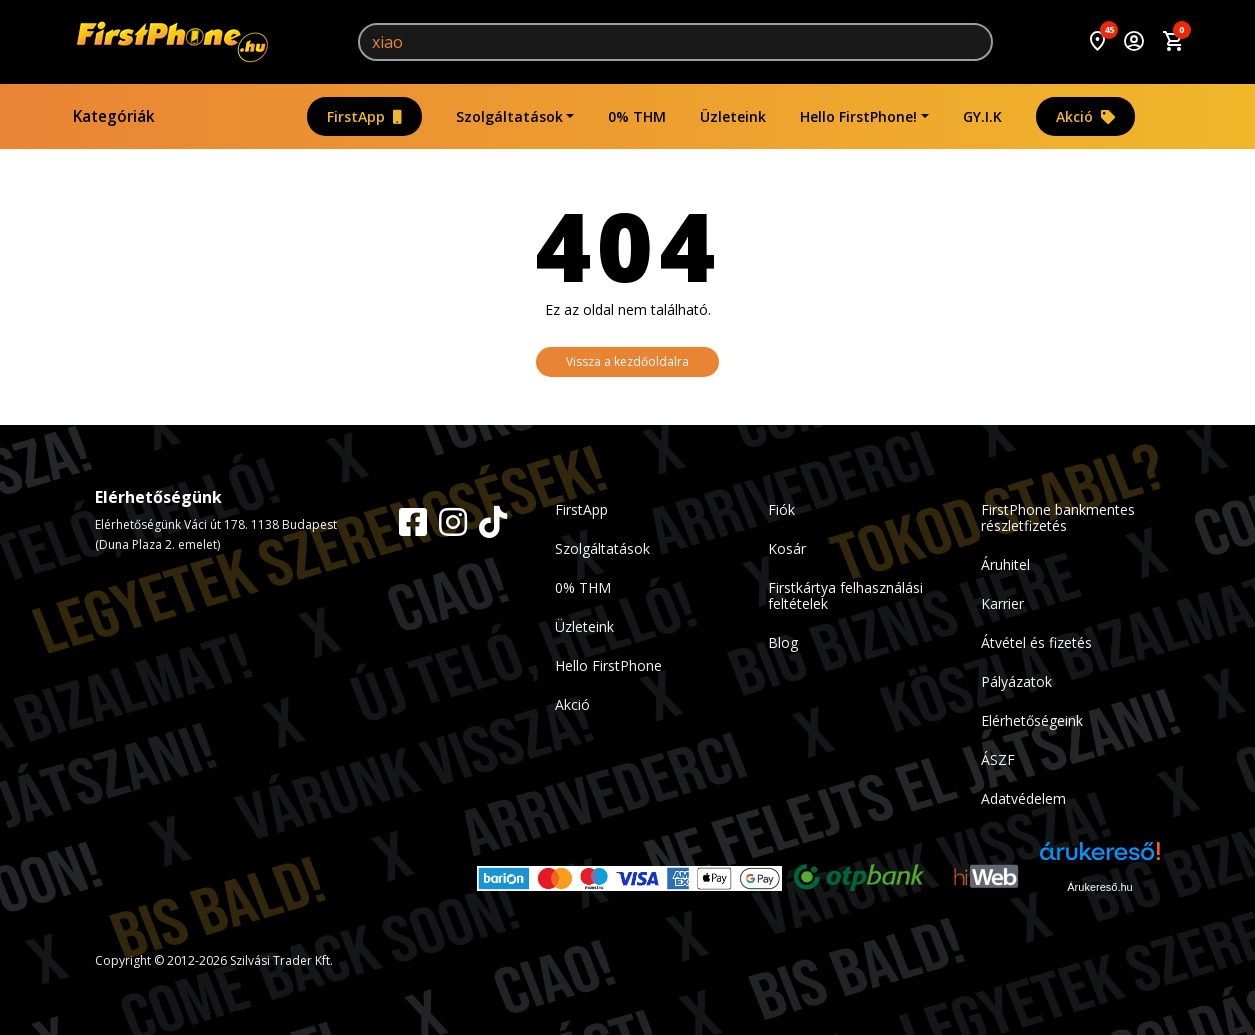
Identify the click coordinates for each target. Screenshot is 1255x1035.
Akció (1085, 116)
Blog (783, 642)
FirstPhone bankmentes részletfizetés (1058, 517)
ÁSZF (998, 759)
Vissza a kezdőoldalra (627, 361)
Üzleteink (733, 116)
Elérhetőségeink (1032, 720)
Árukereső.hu (1099, 887)
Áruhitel (1005, 564)
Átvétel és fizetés (1036, 642)
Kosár (787, 548)
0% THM (637, 116)
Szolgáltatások (509, 116)
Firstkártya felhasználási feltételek (845, 595)
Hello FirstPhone (608, 665)
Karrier (1002, 603)
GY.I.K (982, 116)
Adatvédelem (1023, 798)
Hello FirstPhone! (858, 116)
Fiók (781, 509)
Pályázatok (1016, 681)
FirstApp (364, 116)
